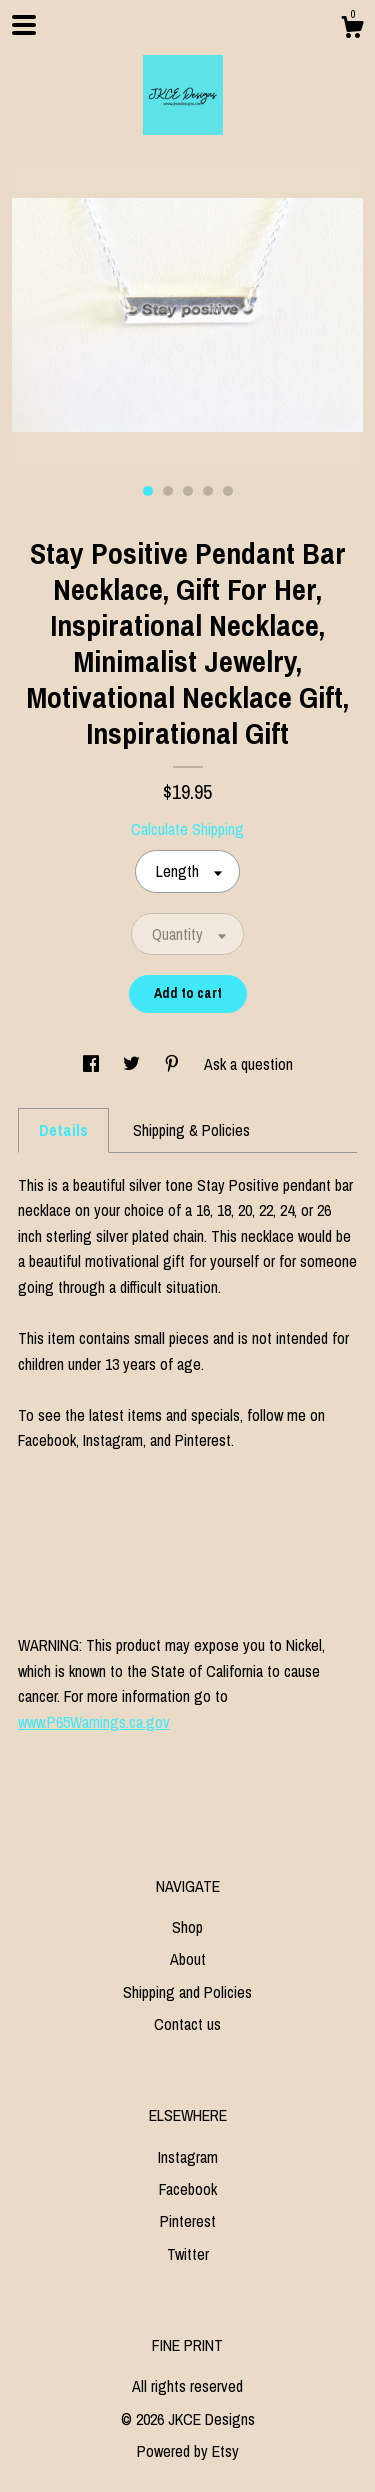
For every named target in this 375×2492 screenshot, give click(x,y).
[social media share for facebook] (93, 1064)
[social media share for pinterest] (174, 1064)
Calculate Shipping (187, 829)
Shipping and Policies (187, 1992)
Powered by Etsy (188, 2451)
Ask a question (248, 1064)
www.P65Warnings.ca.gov (94, 1722)
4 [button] (208, 491)
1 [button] (148, 491)
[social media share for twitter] (133, 1064)
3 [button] (188, 491)
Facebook (188, 2189)
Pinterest (188, 2221)
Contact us (187, 2024)
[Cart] (352, 30)
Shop (187, 1927)
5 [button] (228, 491)
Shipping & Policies (191, 1130)
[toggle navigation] (24, 25)
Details (63, 1130)
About (188, 1959)
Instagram (188, 2157)
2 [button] (168, 491)
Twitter (188, 2254)
